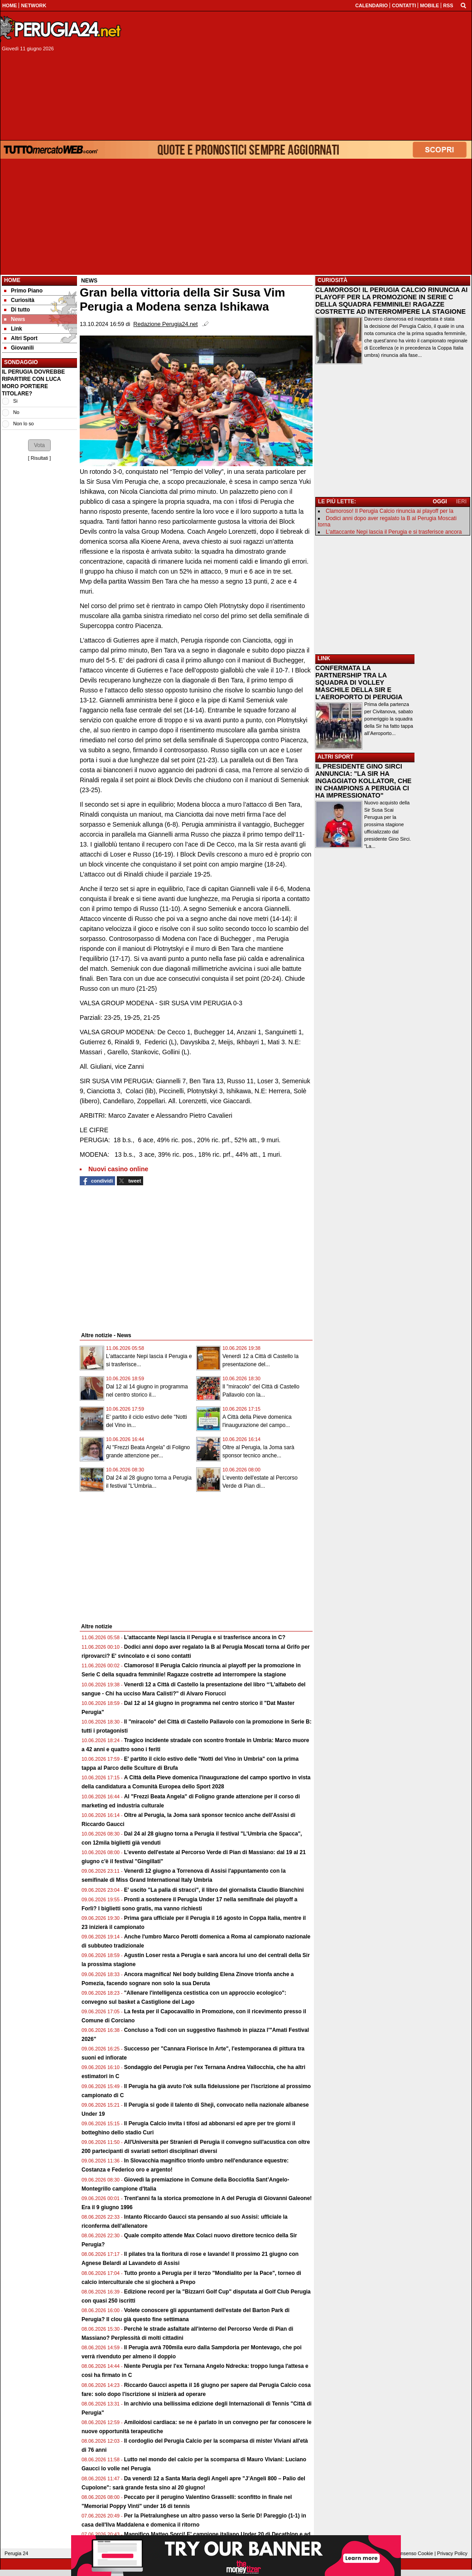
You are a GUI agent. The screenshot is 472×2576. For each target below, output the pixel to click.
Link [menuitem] (13, 329)
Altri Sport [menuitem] (21, 338)
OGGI (440, 501)
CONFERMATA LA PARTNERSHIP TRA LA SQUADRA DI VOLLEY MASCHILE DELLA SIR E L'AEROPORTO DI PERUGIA (359, 682)
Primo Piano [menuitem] (23, 290)
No (16, 412)
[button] (39, 445)
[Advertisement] (300, 75)
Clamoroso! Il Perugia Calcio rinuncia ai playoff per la (389, 511)
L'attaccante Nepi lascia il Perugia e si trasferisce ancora (394, 532)
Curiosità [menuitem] (19, 300)
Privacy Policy (452, 2553)
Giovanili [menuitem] (19, 348)
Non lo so (23, 423)
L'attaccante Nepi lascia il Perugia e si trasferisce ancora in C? (204, 1637)
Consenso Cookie (414, 2553)
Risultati (39, 458)
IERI (461, 501)
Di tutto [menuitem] (17, 310)
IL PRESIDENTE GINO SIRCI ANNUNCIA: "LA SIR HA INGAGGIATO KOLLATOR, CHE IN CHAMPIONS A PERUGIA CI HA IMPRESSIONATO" (363, 781)
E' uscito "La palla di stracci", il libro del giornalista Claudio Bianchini (214, 1890)
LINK (324, 658)
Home (12, 280)
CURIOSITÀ (332, 280)
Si (15, 401)
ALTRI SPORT (335, 757)
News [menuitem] (14, 319)
